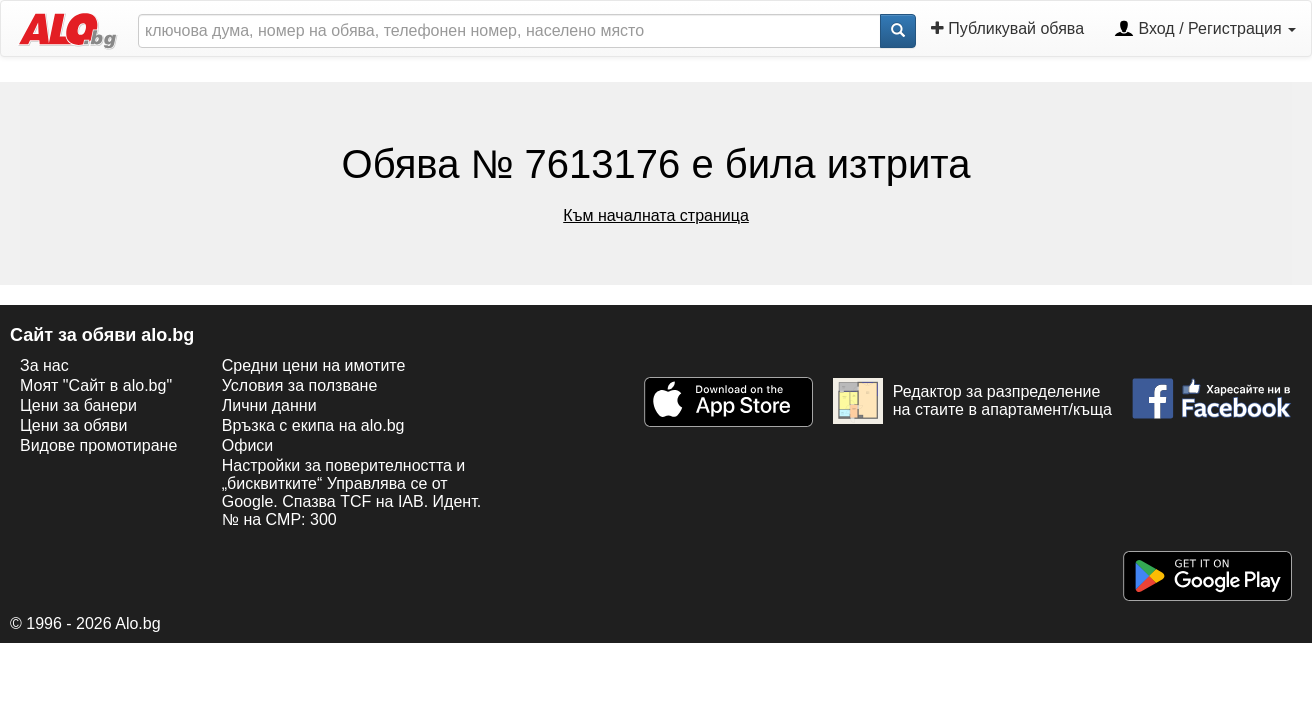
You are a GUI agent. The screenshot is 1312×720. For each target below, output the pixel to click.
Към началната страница (656, 215)
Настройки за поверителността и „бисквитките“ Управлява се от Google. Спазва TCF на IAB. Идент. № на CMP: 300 (351, 492)
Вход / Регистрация (1205, 30)
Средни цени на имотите (314, 365)
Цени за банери (78, 405)
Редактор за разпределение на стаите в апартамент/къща (972, 401)
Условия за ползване (300, 385)
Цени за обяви (73, 425)
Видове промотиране (98, 445)
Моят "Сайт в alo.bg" (96, 385)
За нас (44, 365)
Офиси (247, 445)
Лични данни (269, 405)
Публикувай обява (1007, 28)
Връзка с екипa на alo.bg (313, 425)
